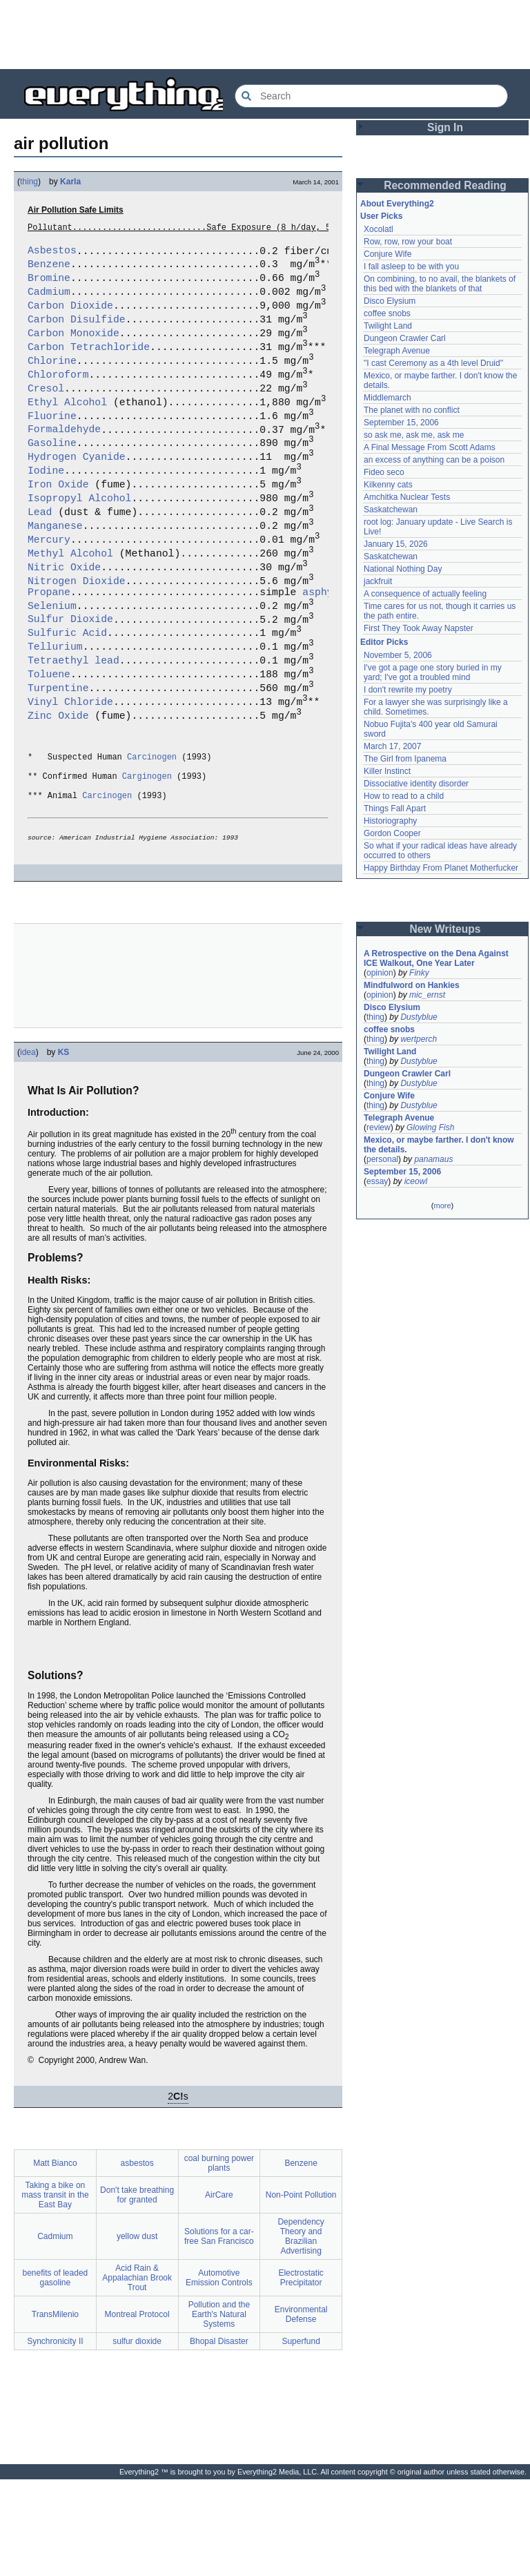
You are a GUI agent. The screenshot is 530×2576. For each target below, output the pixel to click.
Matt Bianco (55, 2260)
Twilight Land (388, 326)
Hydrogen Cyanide (77, 491)
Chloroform (58, 396)
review (378, 1127)
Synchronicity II (55, 2438)
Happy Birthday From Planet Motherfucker (441, 868)
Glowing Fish (430, 1127)
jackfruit (378, 581)
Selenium (52, 663)
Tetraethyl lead (73, 726)
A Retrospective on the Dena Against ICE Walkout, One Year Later (436, 958)
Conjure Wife (387, 254)
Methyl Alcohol (70, 602)
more (442, 1205)
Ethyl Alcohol (67, 428)
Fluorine (52, 444)
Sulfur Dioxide (70, 679)
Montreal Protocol (137, 2411)
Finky (419, 973)
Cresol (46, 412)
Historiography (390, 821)
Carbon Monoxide (73, 349)
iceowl (415, 1181)
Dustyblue (418, 1017)
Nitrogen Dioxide (77, 634)
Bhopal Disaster (219, 2438)
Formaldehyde (64, 459)
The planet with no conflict (412, 410)
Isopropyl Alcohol (79, 538)
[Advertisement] (265, 34)
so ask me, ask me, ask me (414, 435)
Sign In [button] (445, 127)
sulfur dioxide (136, 2438)
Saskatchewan (391, 509)
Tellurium (55, 710)
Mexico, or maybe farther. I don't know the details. (439, 1144)
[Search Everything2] (371, 96)
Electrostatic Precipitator (300, 2374)
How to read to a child (404, 796)
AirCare (219, 2291)
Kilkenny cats (388, 485)
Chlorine (52, 380)
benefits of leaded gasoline (55, 2374)
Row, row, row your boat (408, 241)
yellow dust (137, 2333)
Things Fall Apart (395, 808)
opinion (379, 973)
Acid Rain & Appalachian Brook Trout (137, 2374)
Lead (40, 554)
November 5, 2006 (398, 655)
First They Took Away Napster (418, 628)
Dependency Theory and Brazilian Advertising (300, 2333)
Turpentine (58, 758)
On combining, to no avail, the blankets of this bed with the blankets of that (440, 283)
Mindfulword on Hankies (412, 985)
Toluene (49, 742)
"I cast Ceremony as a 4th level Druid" (433, 363)
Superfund (301, 2438)
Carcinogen (152, 838)
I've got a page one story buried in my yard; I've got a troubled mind (433, 672)
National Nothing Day (403, 569)
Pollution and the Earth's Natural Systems (219, 2410)
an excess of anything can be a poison (434, 460)
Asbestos (52, 253)
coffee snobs (387, 313)
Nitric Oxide (64, 618)
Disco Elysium (389, 301)
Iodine (46, 507)
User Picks (381, 216)
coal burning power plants (219, 2259)
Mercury (49, 586)
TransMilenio (55, 2411)
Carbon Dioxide (70, 317)
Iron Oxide (58, 523)
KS (64, 1149)
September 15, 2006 (401, 422)
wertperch (418, 1039)
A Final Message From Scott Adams (429, 447)
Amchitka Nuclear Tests (407, 497)
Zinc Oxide (58, 790)
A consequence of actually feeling (425, 594)
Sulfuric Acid (67, 694)
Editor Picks (384, 642)
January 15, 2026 (396, 544)
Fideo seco (384, 472)
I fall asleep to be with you (411, 266)
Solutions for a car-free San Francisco (219, 2333)
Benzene (49, 269)
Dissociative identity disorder (416, 783)
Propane (49, 648)
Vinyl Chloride (70, 774)
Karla (70, 181)
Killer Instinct (387, 771)
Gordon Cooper (392, 833)
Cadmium (49, 301)
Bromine (49, 285)
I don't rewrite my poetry (408, 690)
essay (377, 1181)
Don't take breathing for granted (137, 2291)
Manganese (55, 570)
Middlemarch (387, 398)
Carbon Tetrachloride (89, 364)
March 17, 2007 (392, 746)
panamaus (433, 1159)
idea (28, 1149)
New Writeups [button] (445, 929)
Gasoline (52, 475)
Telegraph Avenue (397, 351)
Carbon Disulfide (77, 333)
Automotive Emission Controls (219, 2374)
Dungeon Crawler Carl (405, 338)
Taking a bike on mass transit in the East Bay (54, 2291)
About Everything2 (397, 204)
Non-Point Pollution (301, 2291)
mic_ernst (427, 995)
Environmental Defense (301, 2411)
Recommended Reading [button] (445, 185)
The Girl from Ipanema (405, 759)
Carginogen (147, 862)
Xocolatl (378, 229)
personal (382, 1159)
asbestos (137, 2260)
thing (29, 181)
